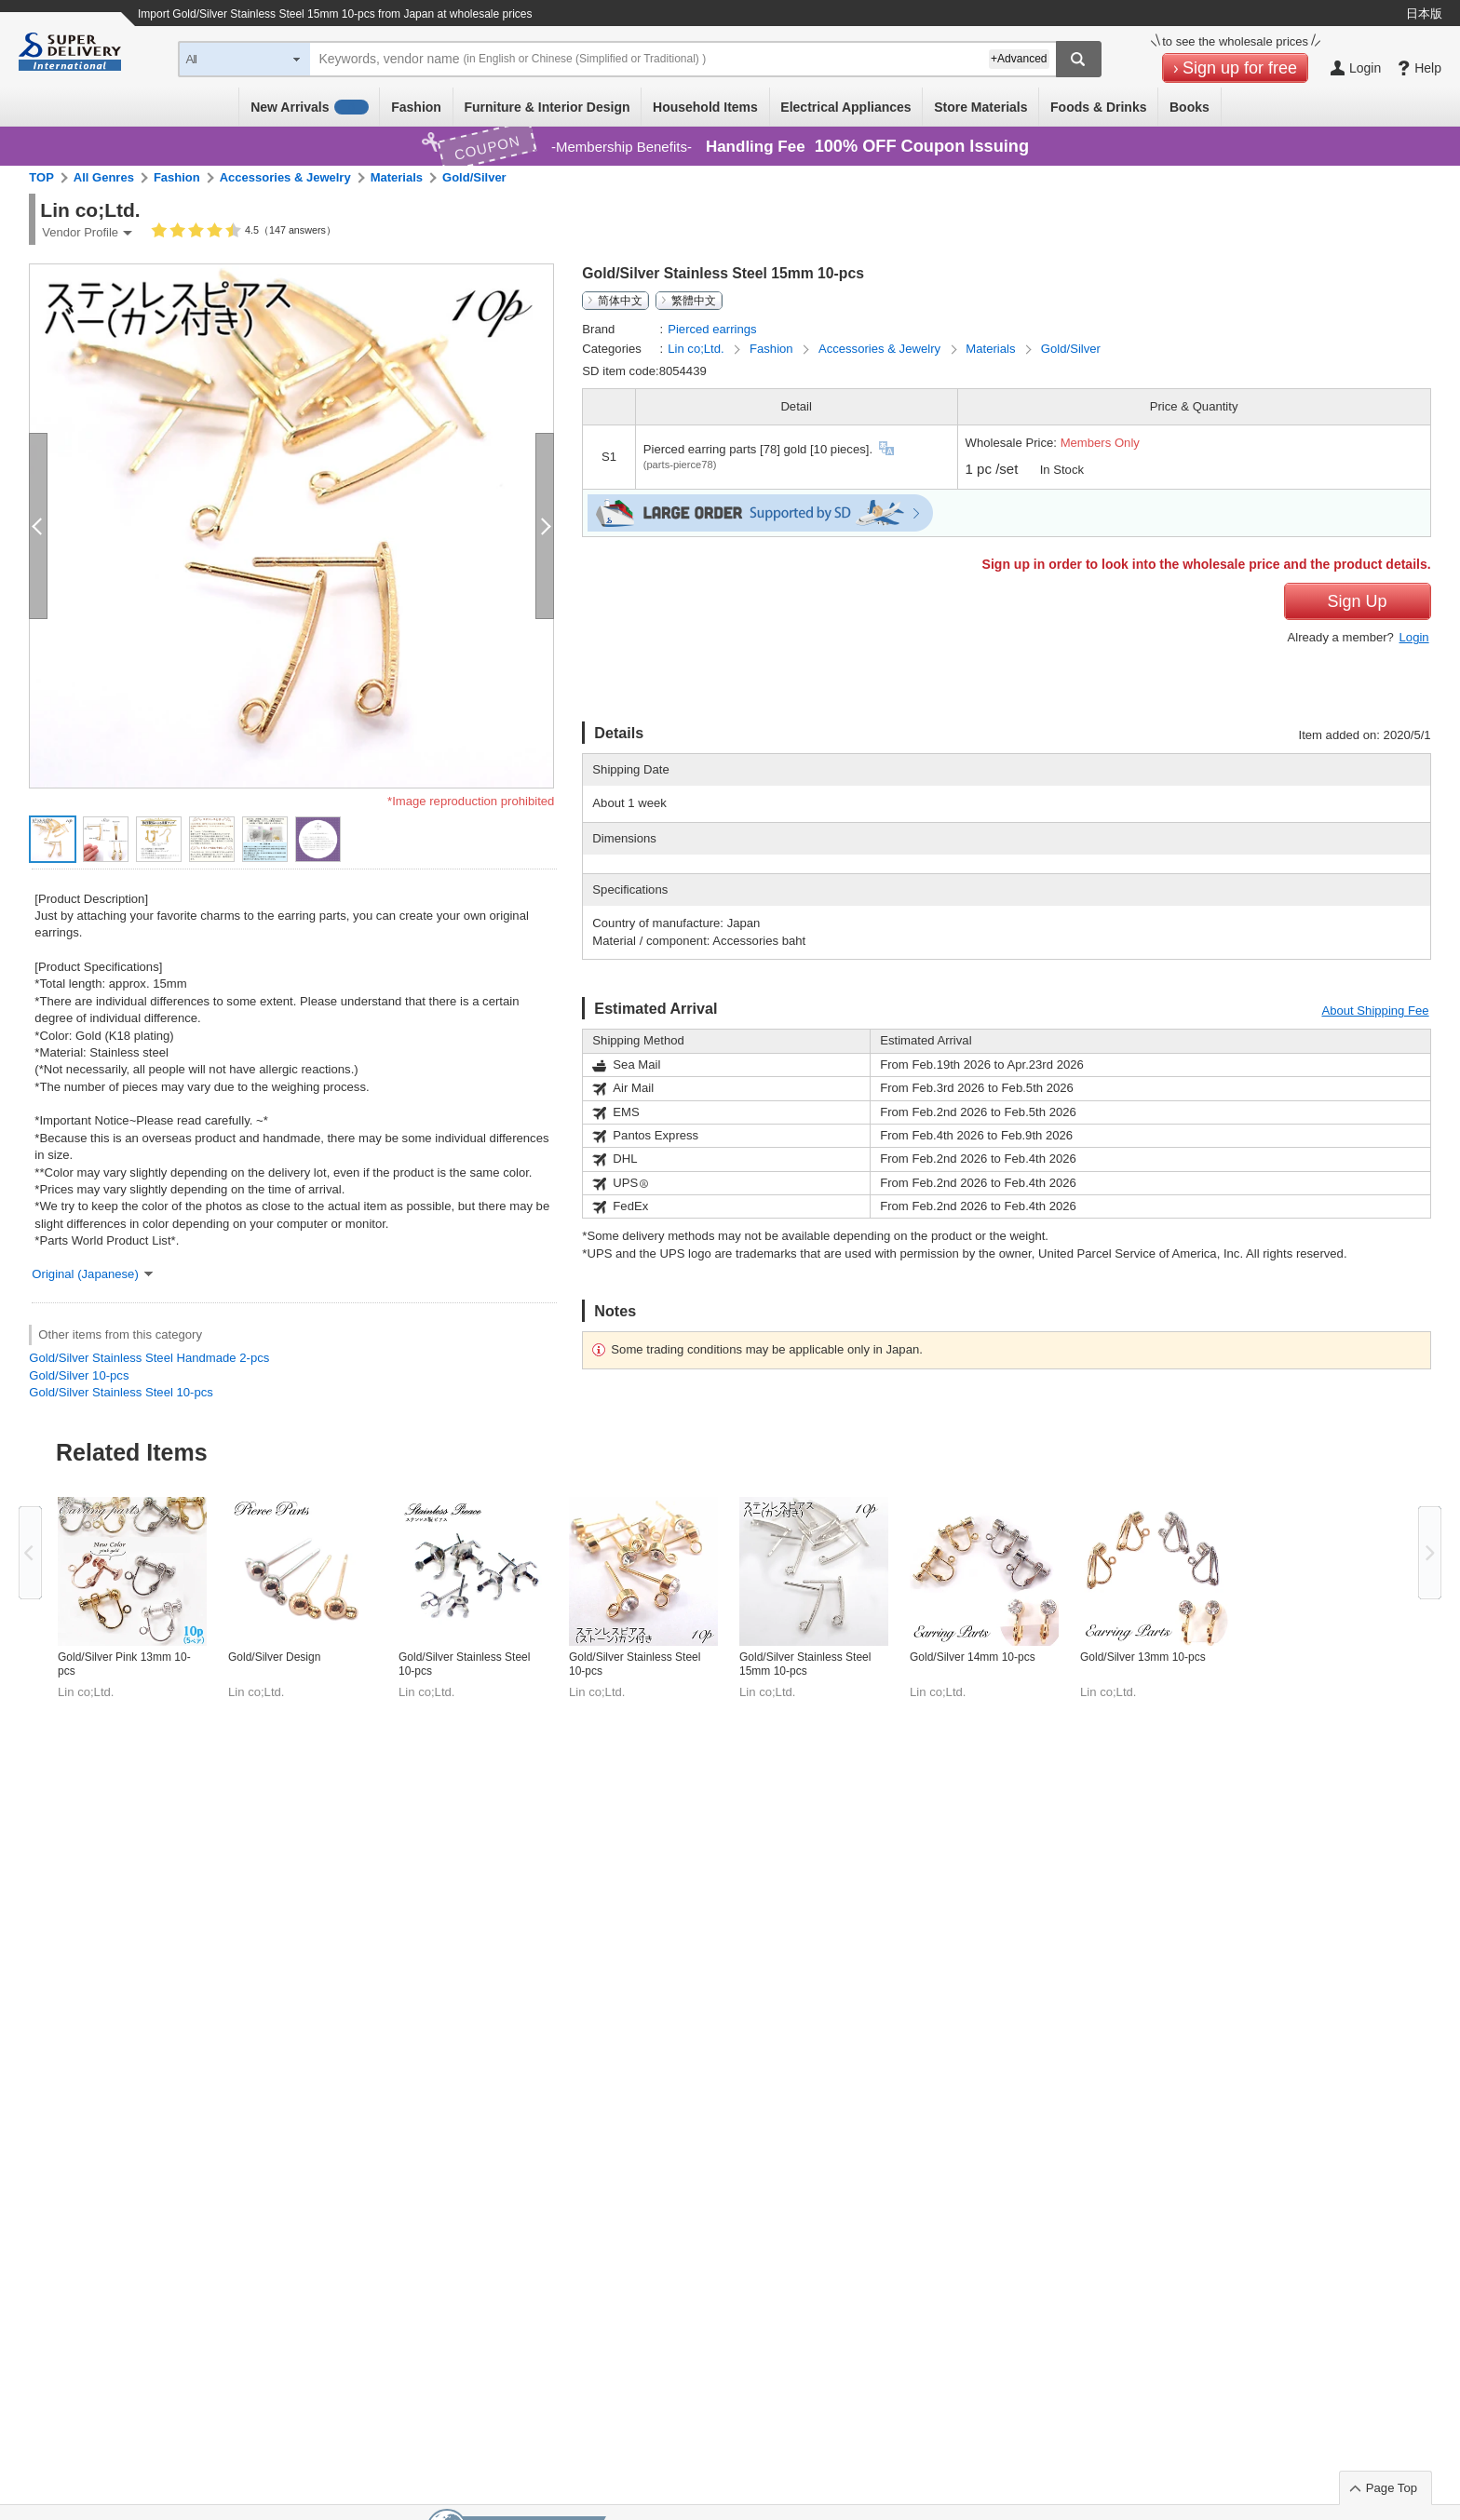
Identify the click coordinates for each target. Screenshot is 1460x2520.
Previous (30, 1552)
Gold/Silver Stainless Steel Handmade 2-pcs (149, 1358)
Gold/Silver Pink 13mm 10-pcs (124, 1664)
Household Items (705, 107)
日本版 (1424, 13)
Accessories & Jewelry (285, 177)
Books (1189, 107)
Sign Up (1357, 601)
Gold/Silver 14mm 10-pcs (972, 1657)
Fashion (416, 107)
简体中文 (620, 300)
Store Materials (980, 107)
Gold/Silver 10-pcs (78, 1375)
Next (1429, 1552)
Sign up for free (1240, 68)
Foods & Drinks (1098, 107)
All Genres (104, 177)
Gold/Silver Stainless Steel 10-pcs (120, 1392)
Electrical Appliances (845, 107)
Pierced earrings (712, 329)
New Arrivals (309, 107)
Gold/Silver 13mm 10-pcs (1143, 1657)
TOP (41, 177)
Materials (397, 177)
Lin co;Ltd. (697, 349)
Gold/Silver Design (274, 1657)
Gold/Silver (474, 177)
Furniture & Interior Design (546, 107)
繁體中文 (693, 300)
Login (1414, 637)
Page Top (1391, 2488)
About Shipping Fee (1374, 1010)
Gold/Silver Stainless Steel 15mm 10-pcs (805, 1664)
